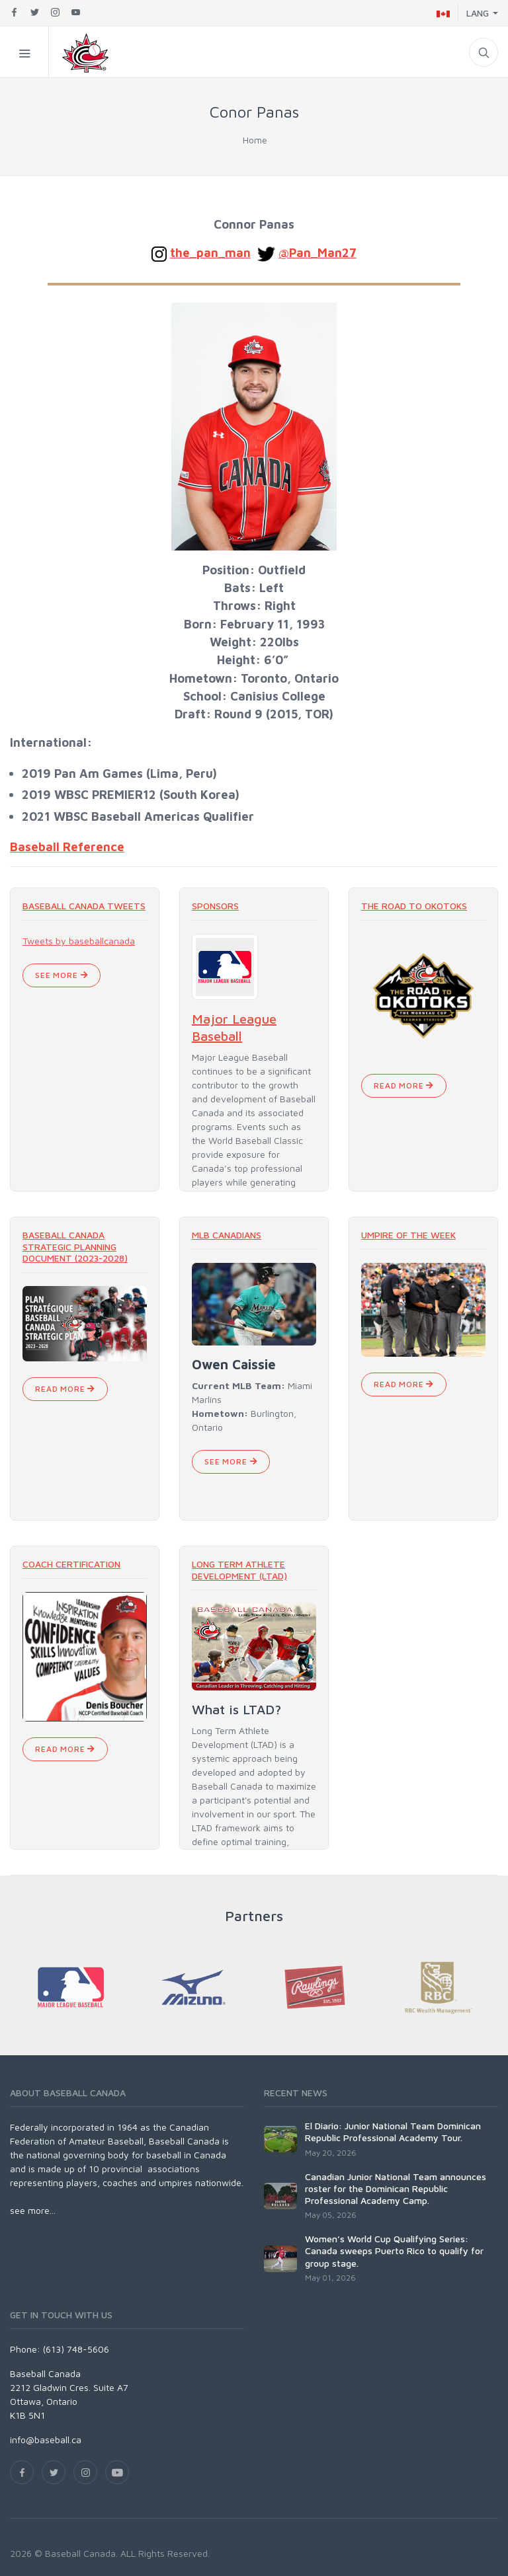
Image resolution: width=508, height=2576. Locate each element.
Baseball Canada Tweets (84, 905)
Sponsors (215, 905)
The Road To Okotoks (414, 905)
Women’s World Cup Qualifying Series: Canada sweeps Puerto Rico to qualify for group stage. (394, 2250)
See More (61, 975)
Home (255, 139)
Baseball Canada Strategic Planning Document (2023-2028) (75, 1246)
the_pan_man (210, 252)
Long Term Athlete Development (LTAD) (239, 1569)
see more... (33, 2210)
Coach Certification (71, 1564)
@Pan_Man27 (317, 252)
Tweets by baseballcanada (78, 940)
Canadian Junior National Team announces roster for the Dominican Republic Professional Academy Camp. (395, 2188)
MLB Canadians (226, 1234)
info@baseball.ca (45, 2439)
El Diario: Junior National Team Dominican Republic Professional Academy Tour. (393, 2131)
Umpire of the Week (408, 1234)
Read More (404, 1085)
